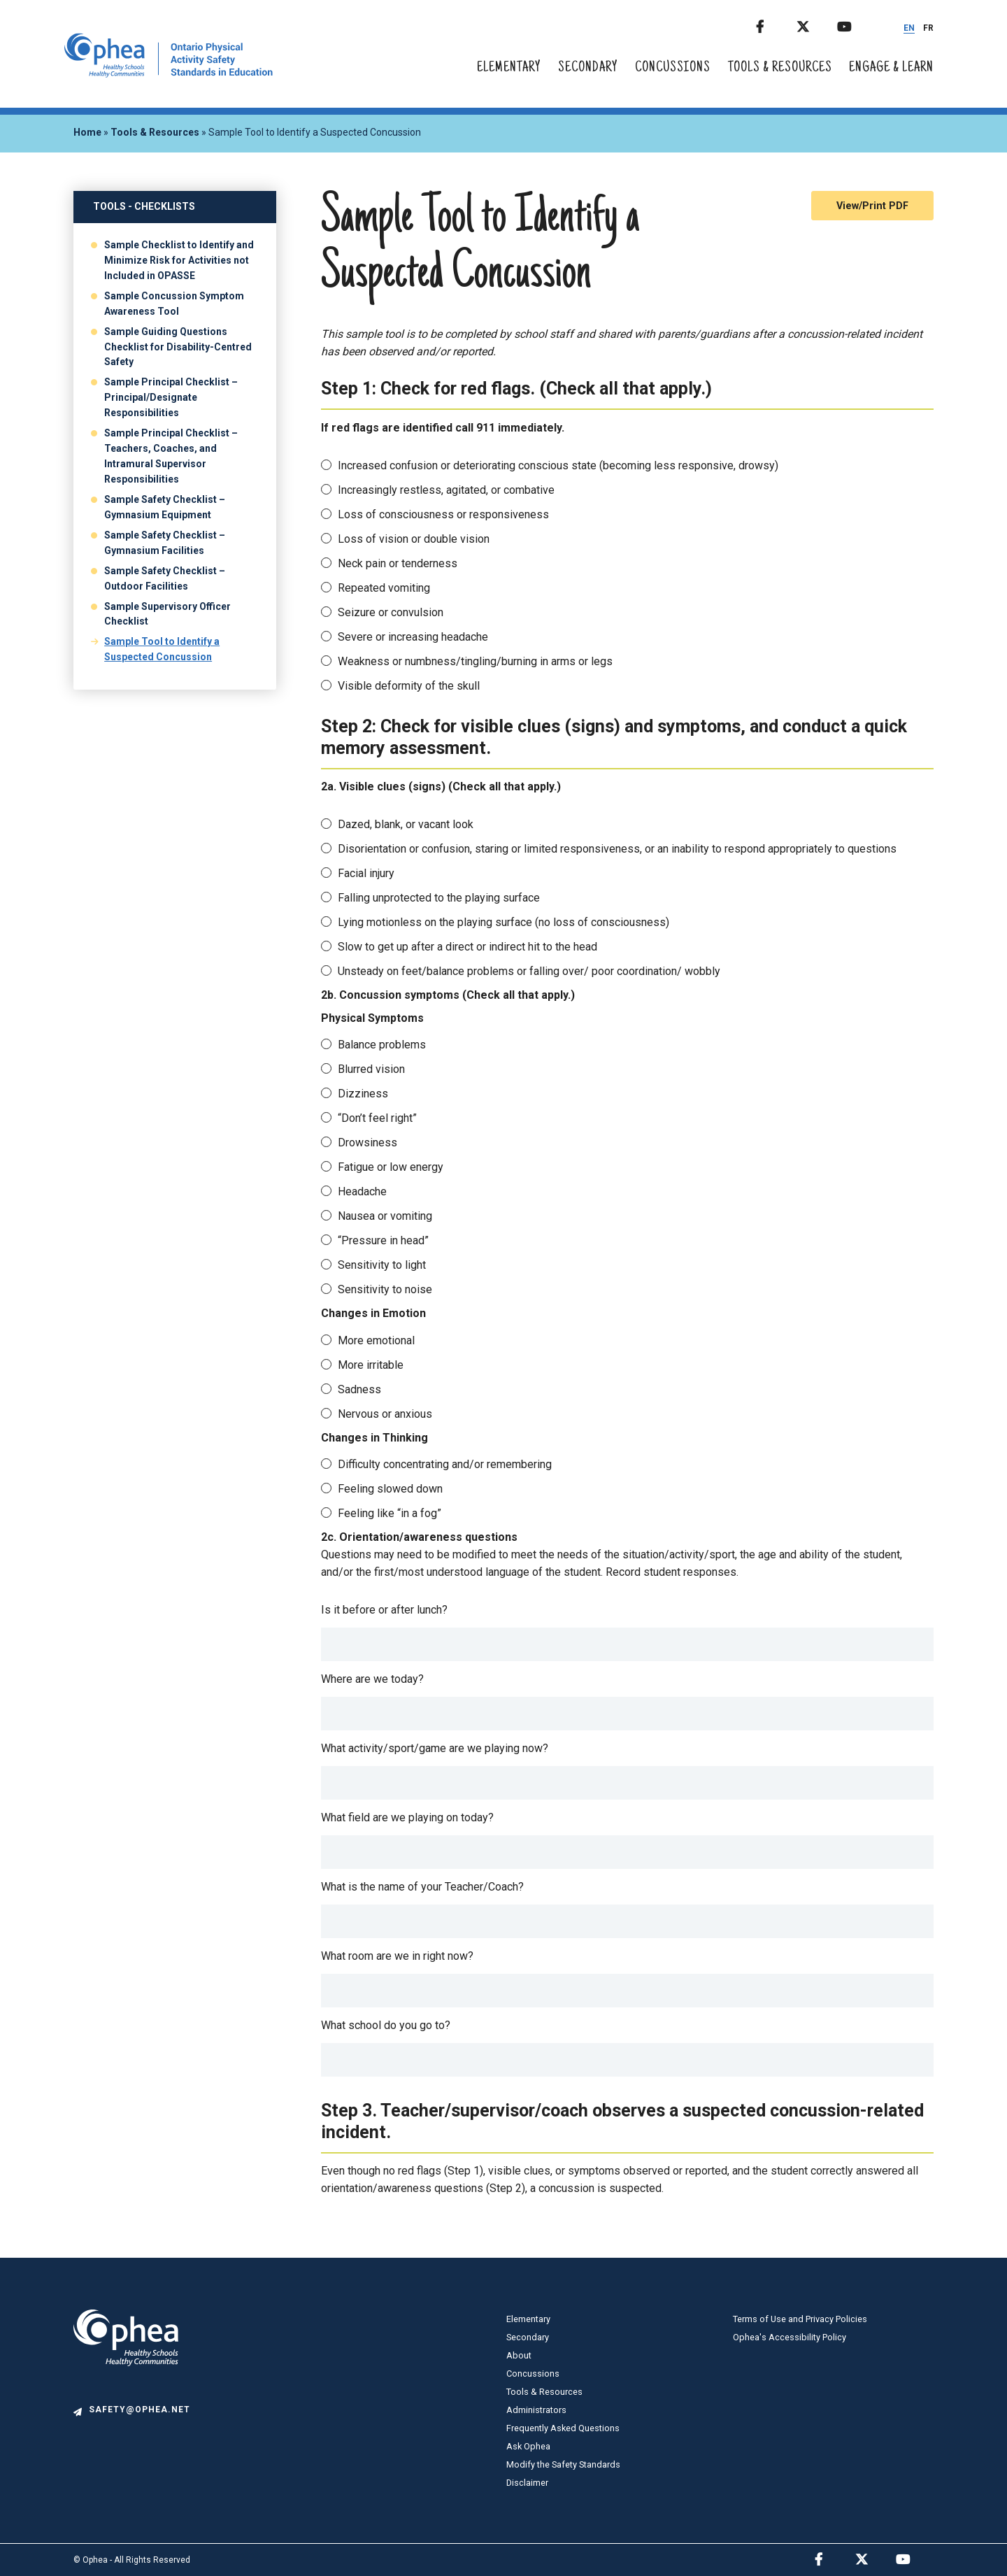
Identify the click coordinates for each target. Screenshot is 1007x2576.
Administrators (536, 2410)
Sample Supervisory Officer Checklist (167, 614)
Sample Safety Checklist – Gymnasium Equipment (164, 507)
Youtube (856, 24)
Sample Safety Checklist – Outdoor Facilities (164, 578)
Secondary (588, 68)
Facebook (775, 24)
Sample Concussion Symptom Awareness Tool (174, 303)
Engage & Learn (891, 68)
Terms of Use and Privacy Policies (800, 2319)
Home (87, 132)
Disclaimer (527, 2482)
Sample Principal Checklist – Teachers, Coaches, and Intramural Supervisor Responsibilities (171, 456)
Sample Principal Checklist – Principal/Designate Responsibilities (171, 397)
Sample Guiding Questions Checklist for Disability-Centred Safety (178, 347)
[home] (168, 73)
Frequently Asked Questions (563, 2428)
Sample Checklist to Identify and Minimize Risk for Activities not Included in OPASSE (179, 260)
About (518, 2355)
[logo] (125, 2396)
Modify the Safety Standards (563, 2464)
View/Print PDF (872, 206)
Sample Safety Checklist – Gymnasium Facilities (164, 542)
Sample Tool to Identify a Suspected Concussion (162, 649)
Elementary (509, 68)
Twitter (815, 24)
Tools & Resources (780, 68)
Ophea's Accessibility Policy (789, 2337)
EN (909, 28)
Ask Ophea (528, 2446)
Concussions (672, 68)
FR (928, 28)
